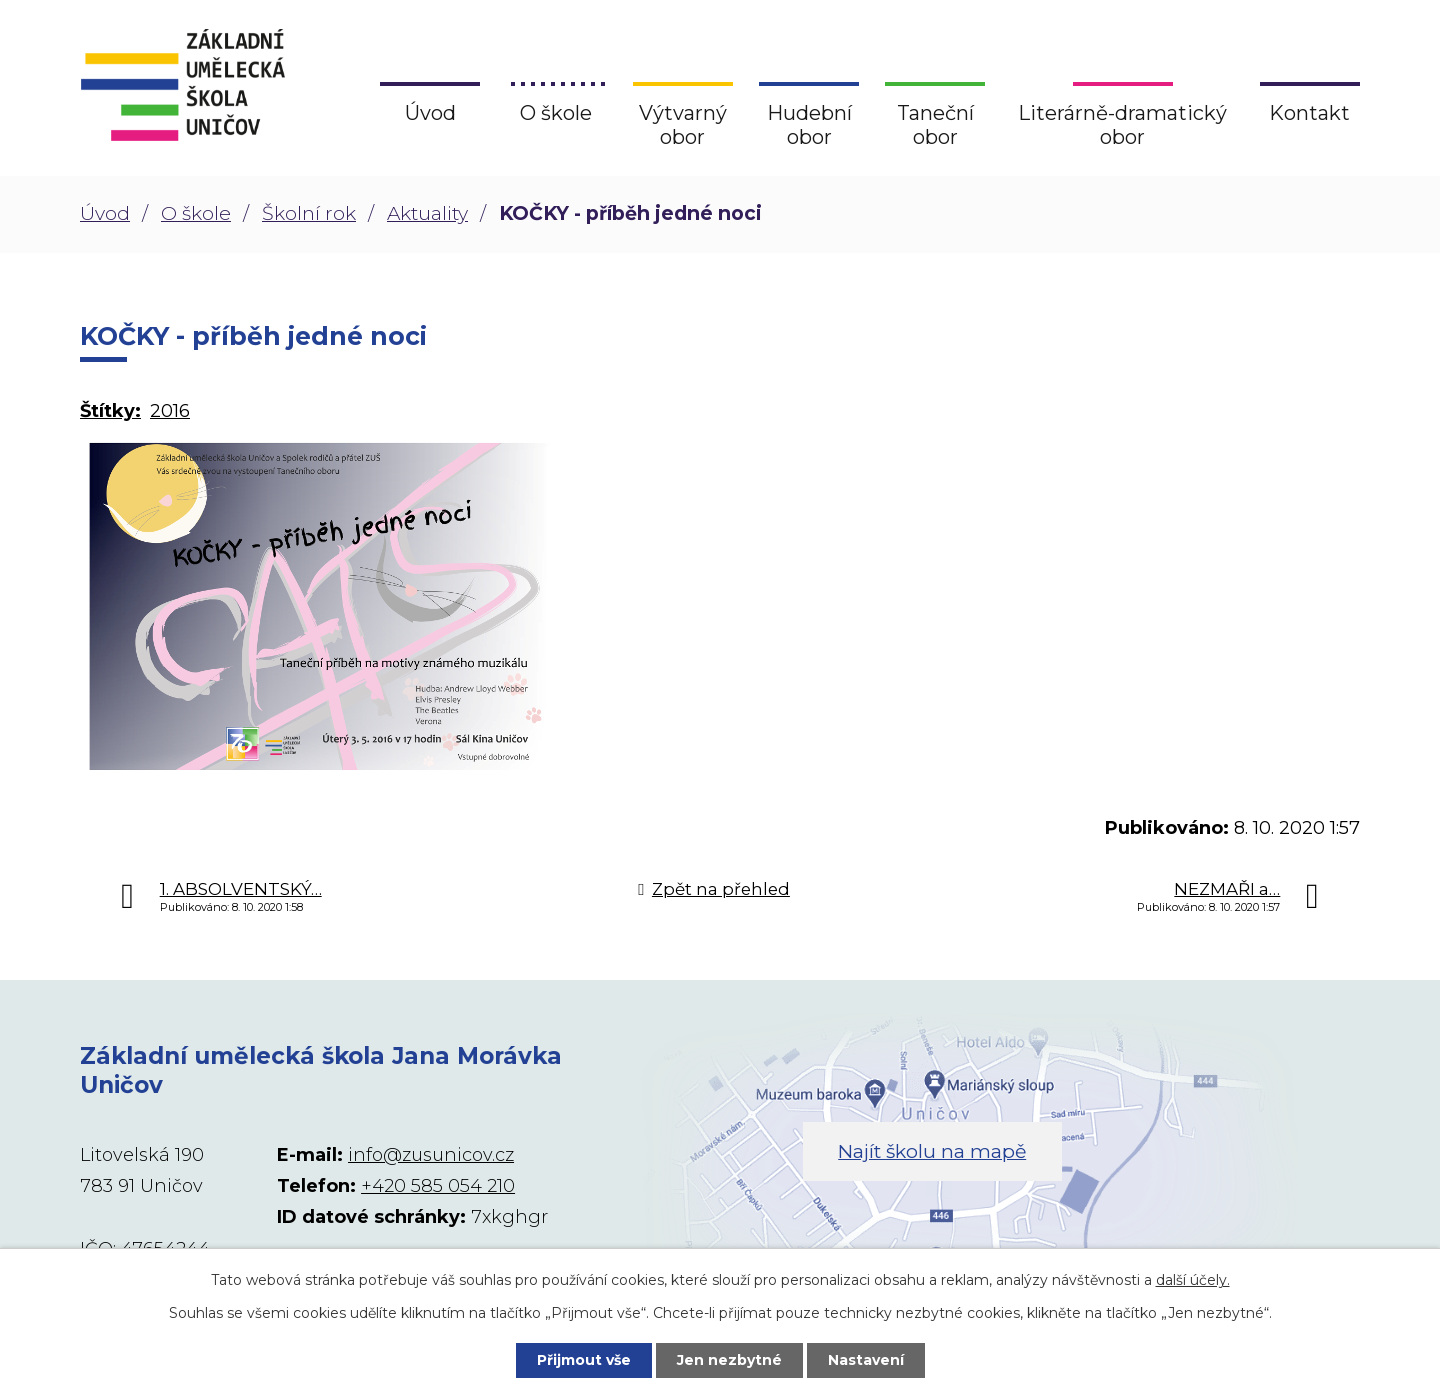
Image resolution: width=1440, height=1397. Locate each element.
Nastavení (866, 1360)
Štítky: (110, 411)
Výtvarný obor (683, 125)
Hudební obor (809, 125)
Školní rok (309, 213)
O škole (196, 213)
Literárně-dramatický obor (1122, 125)
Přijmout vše (584, 1360)
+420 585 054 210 (438, 1186)
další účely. (1193, 1280)
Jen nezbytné (729, 1360)
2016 (170, 411)
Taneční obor (935, 125)
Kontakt (1309, 113)
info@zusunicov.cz (431, 1155)
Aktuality (427, 213)
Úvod (105, 213)
